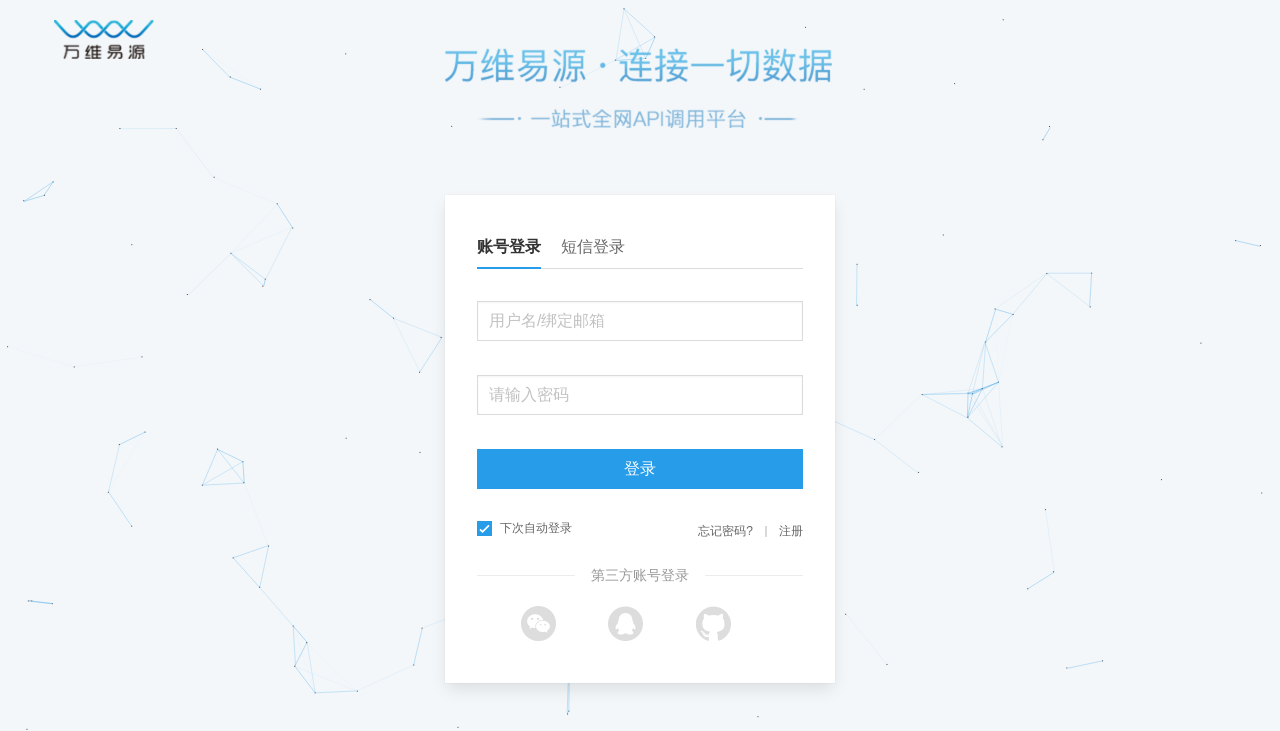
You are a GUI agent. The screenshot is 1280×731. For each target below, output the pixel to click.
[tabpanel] (640, 411)
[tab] (519, 247)
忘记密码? (725, 531)
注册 (791, 531)
